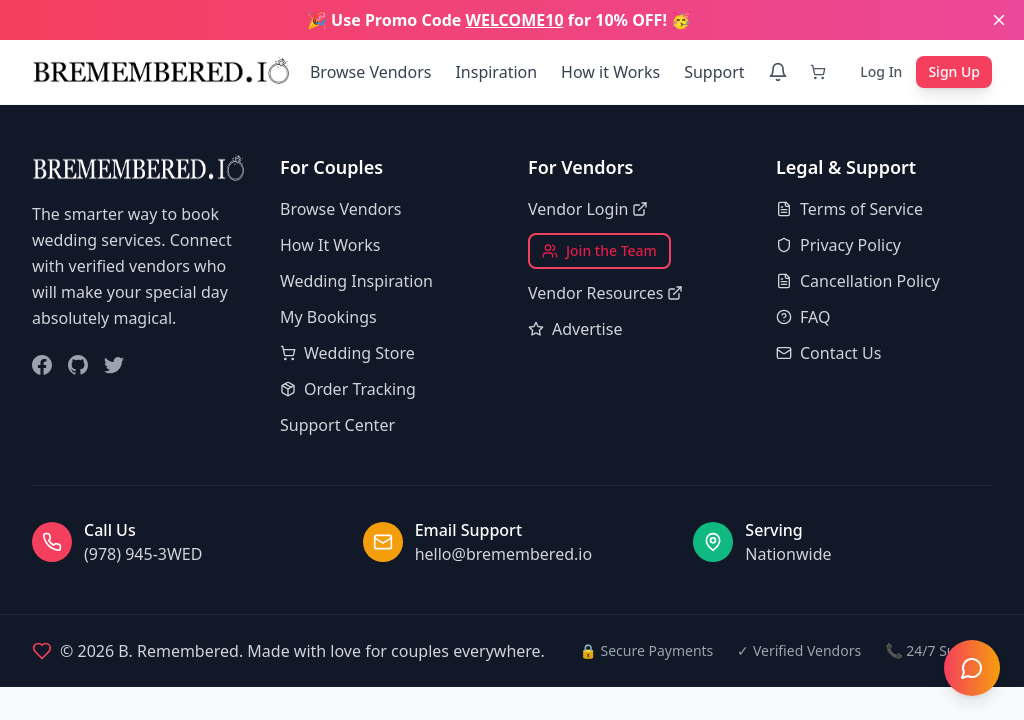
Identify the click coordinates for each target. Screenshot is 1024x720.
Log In (881, 71)
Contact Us (828, 353)
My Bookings (328, 317)
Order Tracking (348, 389)
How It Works (330, 245)
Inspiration (496, 72)
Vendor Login (588, 209)
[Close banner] (999, 20)
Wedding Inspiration (356, 281)
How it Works (610, 72)
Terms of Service (849, 209)
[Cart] (822, 72)
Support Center (337, 425)
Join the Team (599, 250)
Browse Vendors (370, 72)
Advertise (575, 329)
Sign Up (954, 71)
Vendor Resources (605, 293)
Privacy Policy (838, 245)
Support (714, 72)
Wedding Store (347, 353)
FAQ (803, 317)
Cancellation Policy (858, 281)
